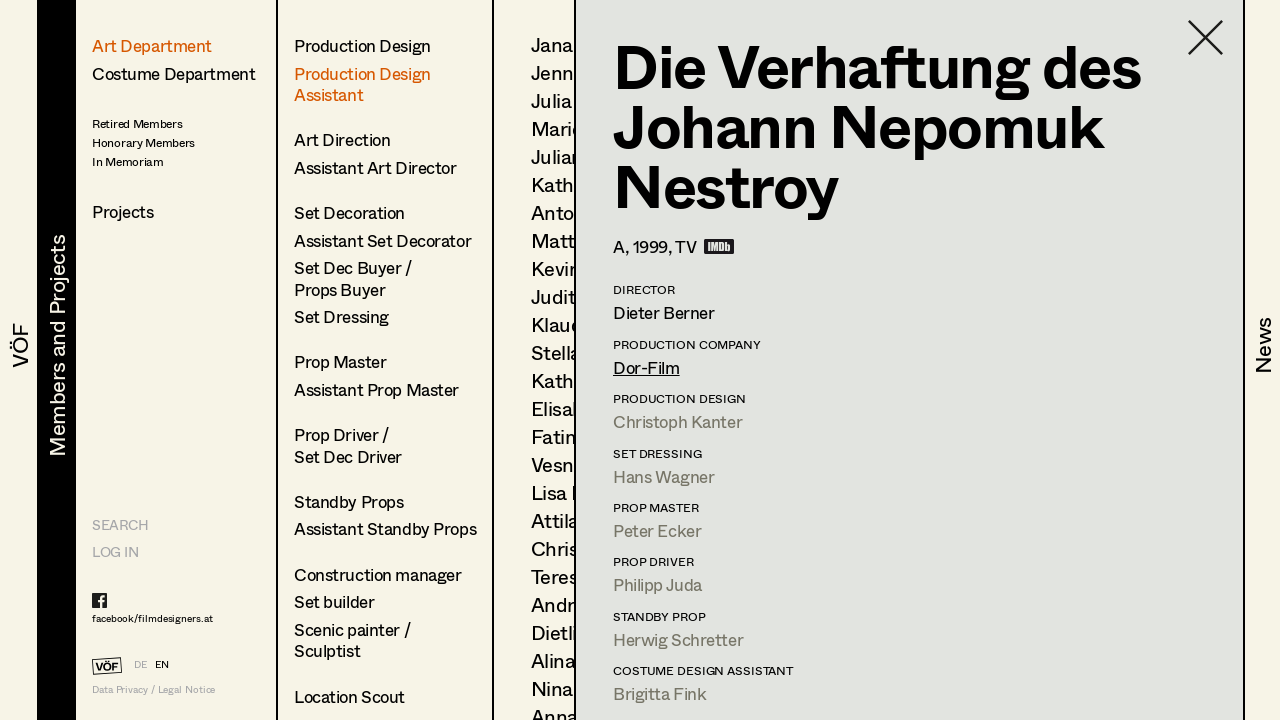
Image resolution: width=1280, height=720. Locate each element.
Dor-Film (646, 367)
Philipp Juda (657, 584)
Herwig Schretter (678, 639)
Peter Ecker (657, 530)
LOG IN (115, 551)
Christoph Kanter (677, 421)
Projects (123, 211)
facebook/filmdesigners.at (152, 618)
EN (162, 664)
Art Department (152, 45)
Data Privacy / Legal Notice (153, 689)
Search (120, 524)
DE (140, 664)
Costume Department (173, 73)
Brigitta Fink (659, 693)
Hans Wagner (663, 476)
